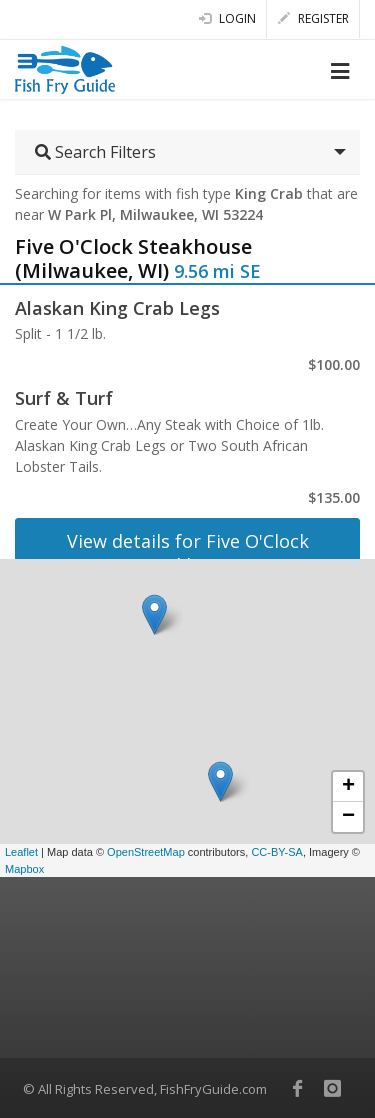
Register (313, 18)
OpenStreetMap (146, 852)
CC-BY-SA (277, 852)
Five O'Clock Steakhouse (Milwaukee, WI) (133, 258)
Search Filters (95, 152)
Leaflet (21, 852)
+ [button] (348, 787)
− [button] (348, 817)
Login (227, 18)
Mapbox (24, 869)
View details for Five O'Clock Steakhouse (188, 553)
